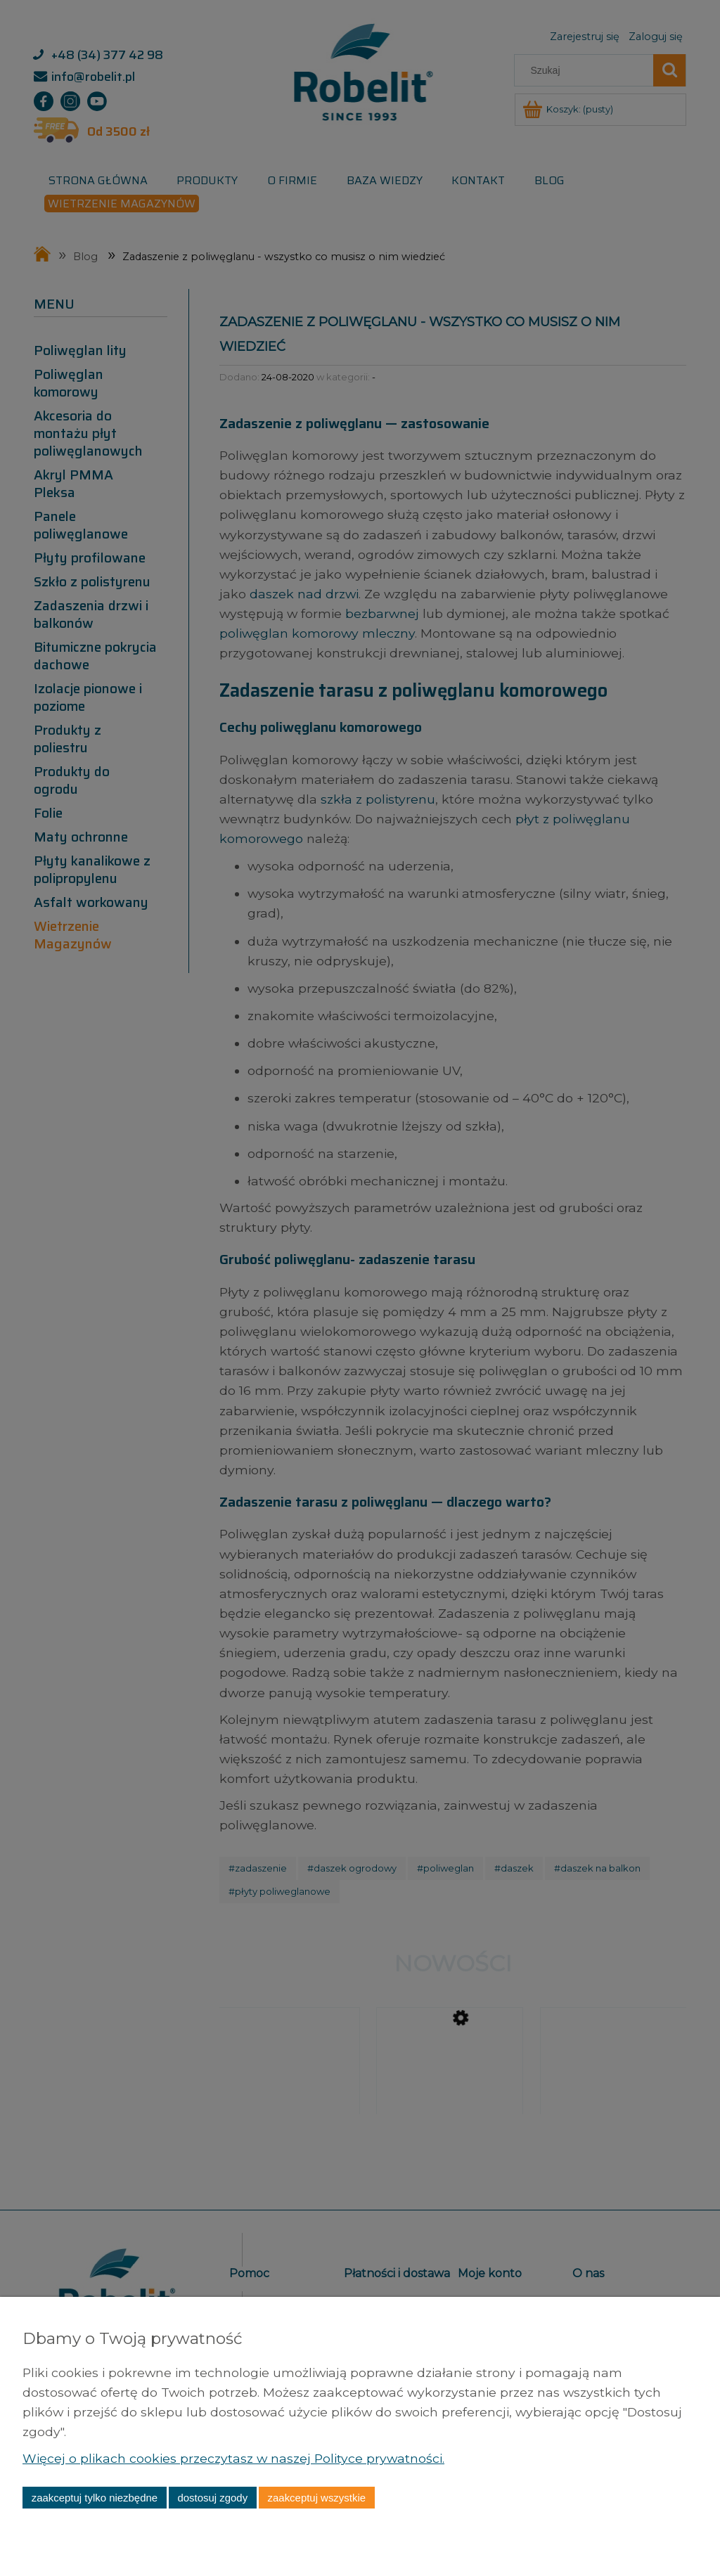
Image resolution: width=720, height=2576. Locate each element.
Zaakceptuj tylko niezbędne (95, 2498)
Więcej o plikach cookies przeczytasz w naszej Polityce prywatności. (233, 2458)
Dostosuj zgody (212, 2498)
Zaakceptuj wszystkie (317, 2498)
